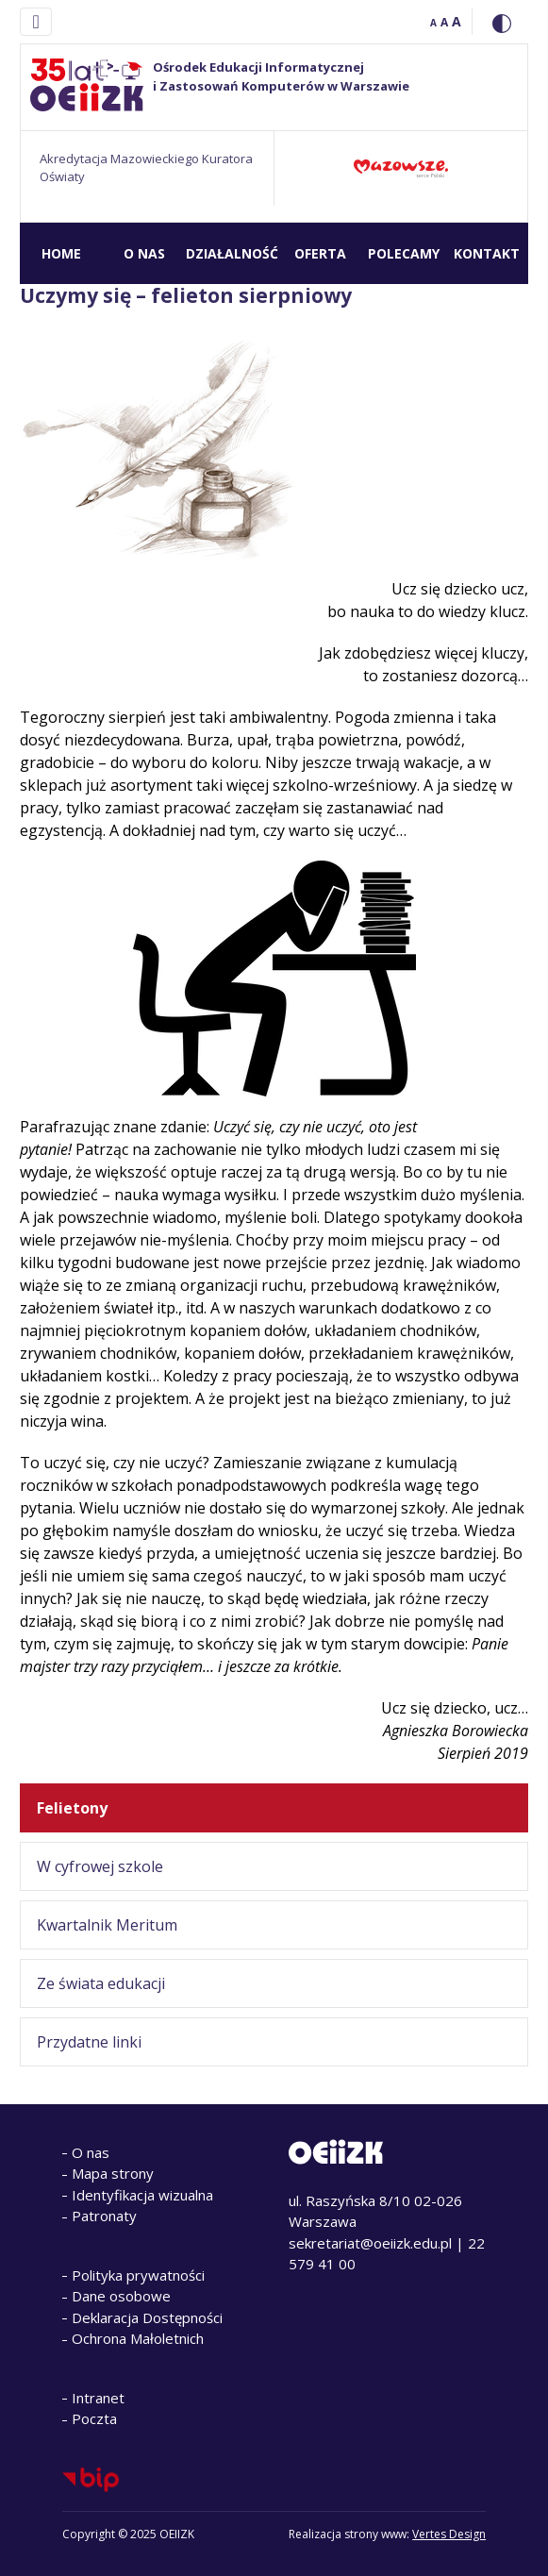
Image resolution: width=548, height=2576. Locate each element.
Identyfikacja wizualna (142, 2194)
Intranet (98, 2397)
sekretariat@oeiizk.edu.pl (370, 2242)
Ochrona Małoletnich (138, 2338)
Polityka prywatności (138, 2275)
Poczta (94, 2418)
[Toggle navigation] (35, 22)
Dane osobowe (121, 2295)
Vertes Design (449, 2534)
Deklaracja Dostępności (147, 2317)
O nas (90, 2152)
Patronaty (104, 2215)
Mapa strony (113, 2173)
